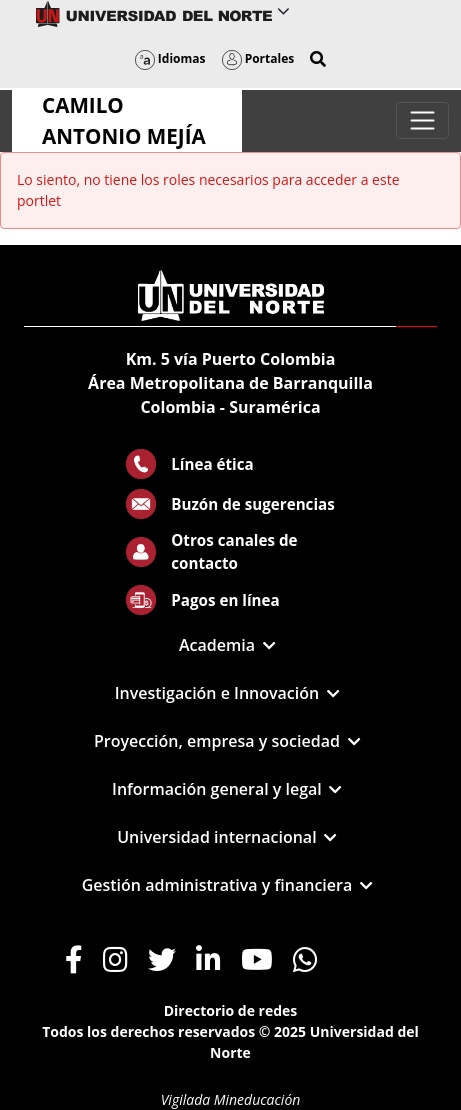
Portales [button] (258, 58)
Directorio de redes (231, 1010)
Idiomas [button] (170, 58)
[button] (318, 59)
